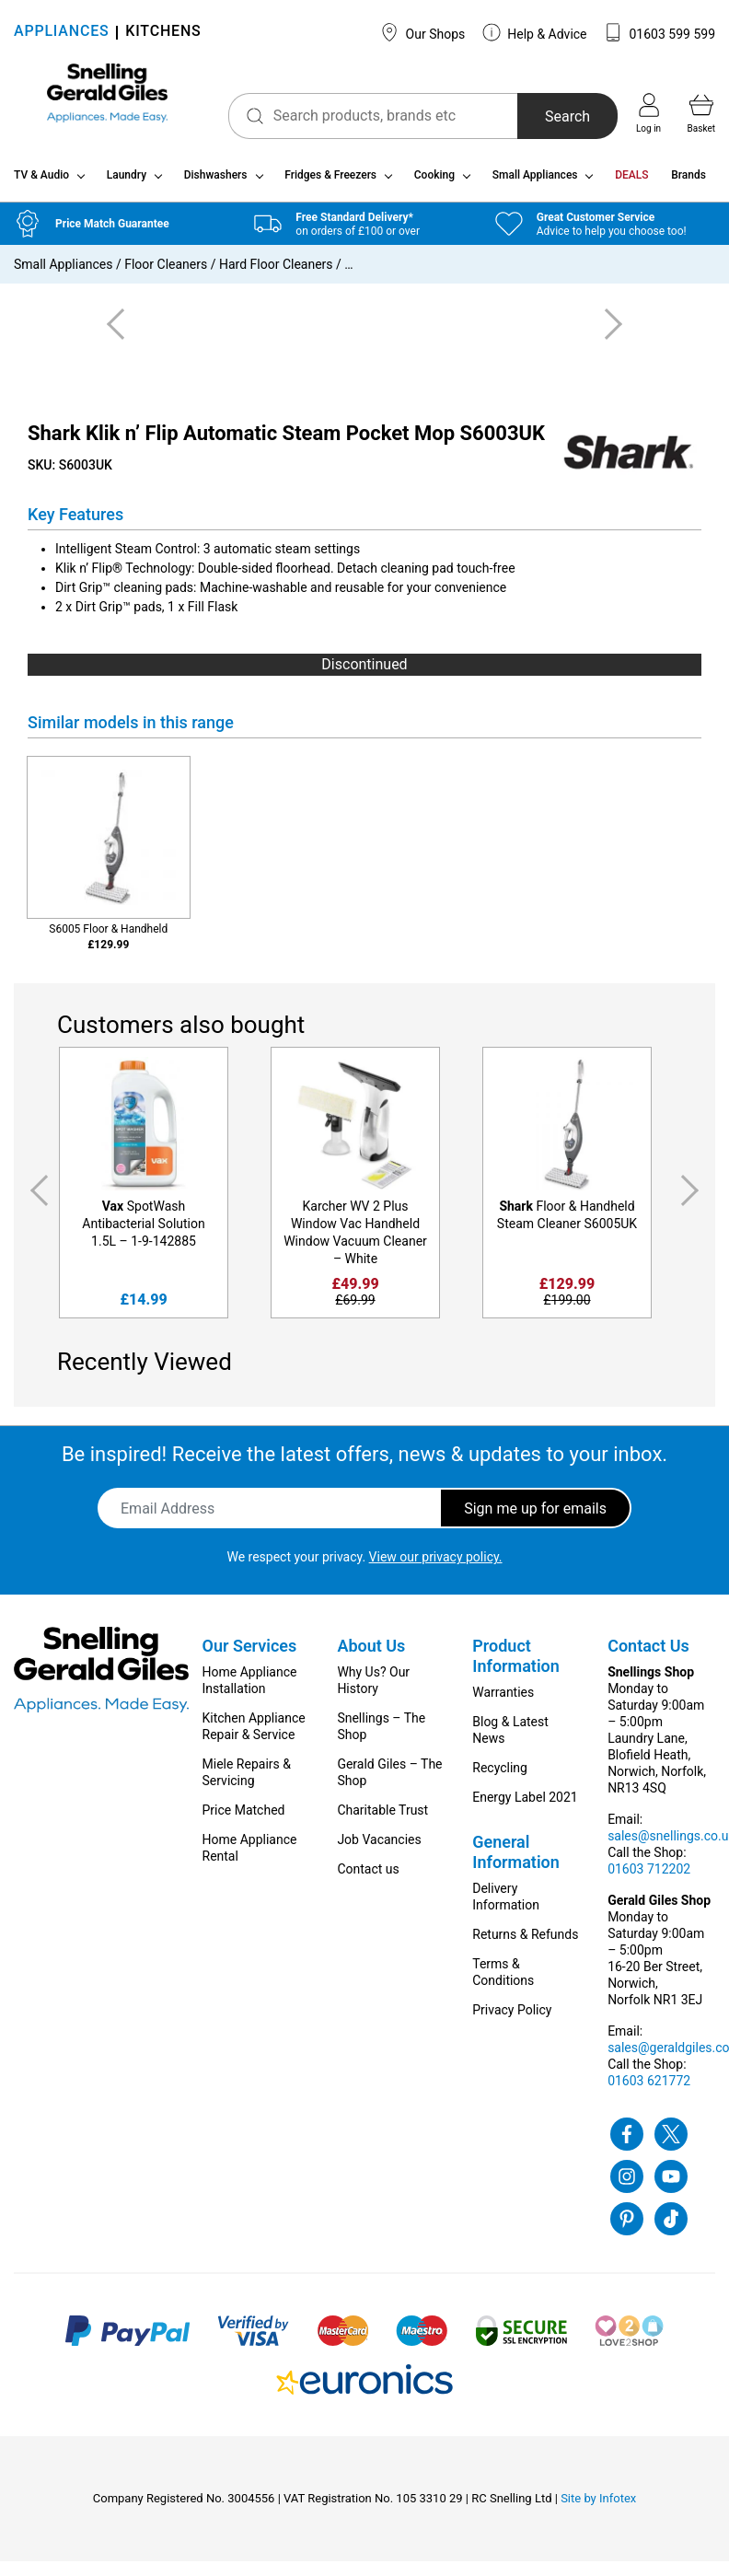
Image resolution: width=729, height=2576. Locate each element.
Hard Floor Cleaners (276, 271)
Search (553, 116)
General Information (516, 1859)
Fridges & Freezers (330, 182)
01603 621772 (649, 2088)
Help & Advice (534, 32)
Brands (688, 182)
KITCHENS (163, 33)
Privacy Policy (511, 2017)
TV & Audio (41, 182)
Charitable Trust (382, 1817)
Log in (648, 113)
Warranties (503, 1699)
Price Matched (243, 1817)
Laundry (126, 182)
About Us (371, 1653)
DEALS (631, 182)
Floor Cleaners (165, 271)
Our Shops (422, 32)
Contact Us (648, 1653)
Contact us (368, 1876)
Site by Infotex (598, 2505)
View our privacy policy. (436, 1564)
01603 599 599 (659, 32)
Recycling (499, 1775)
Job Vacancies (379, 1846)
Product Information (516, 1663)
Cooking (434, 182)
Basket (701, 113)
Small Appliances (535, 182)
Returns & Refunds (525, 1941)
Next (693, 1196)
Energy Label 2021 (524, 1804)
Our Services (249, 1653)
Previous (36, 1196)
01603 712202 (649, 1876)
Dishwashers (216, 182)
